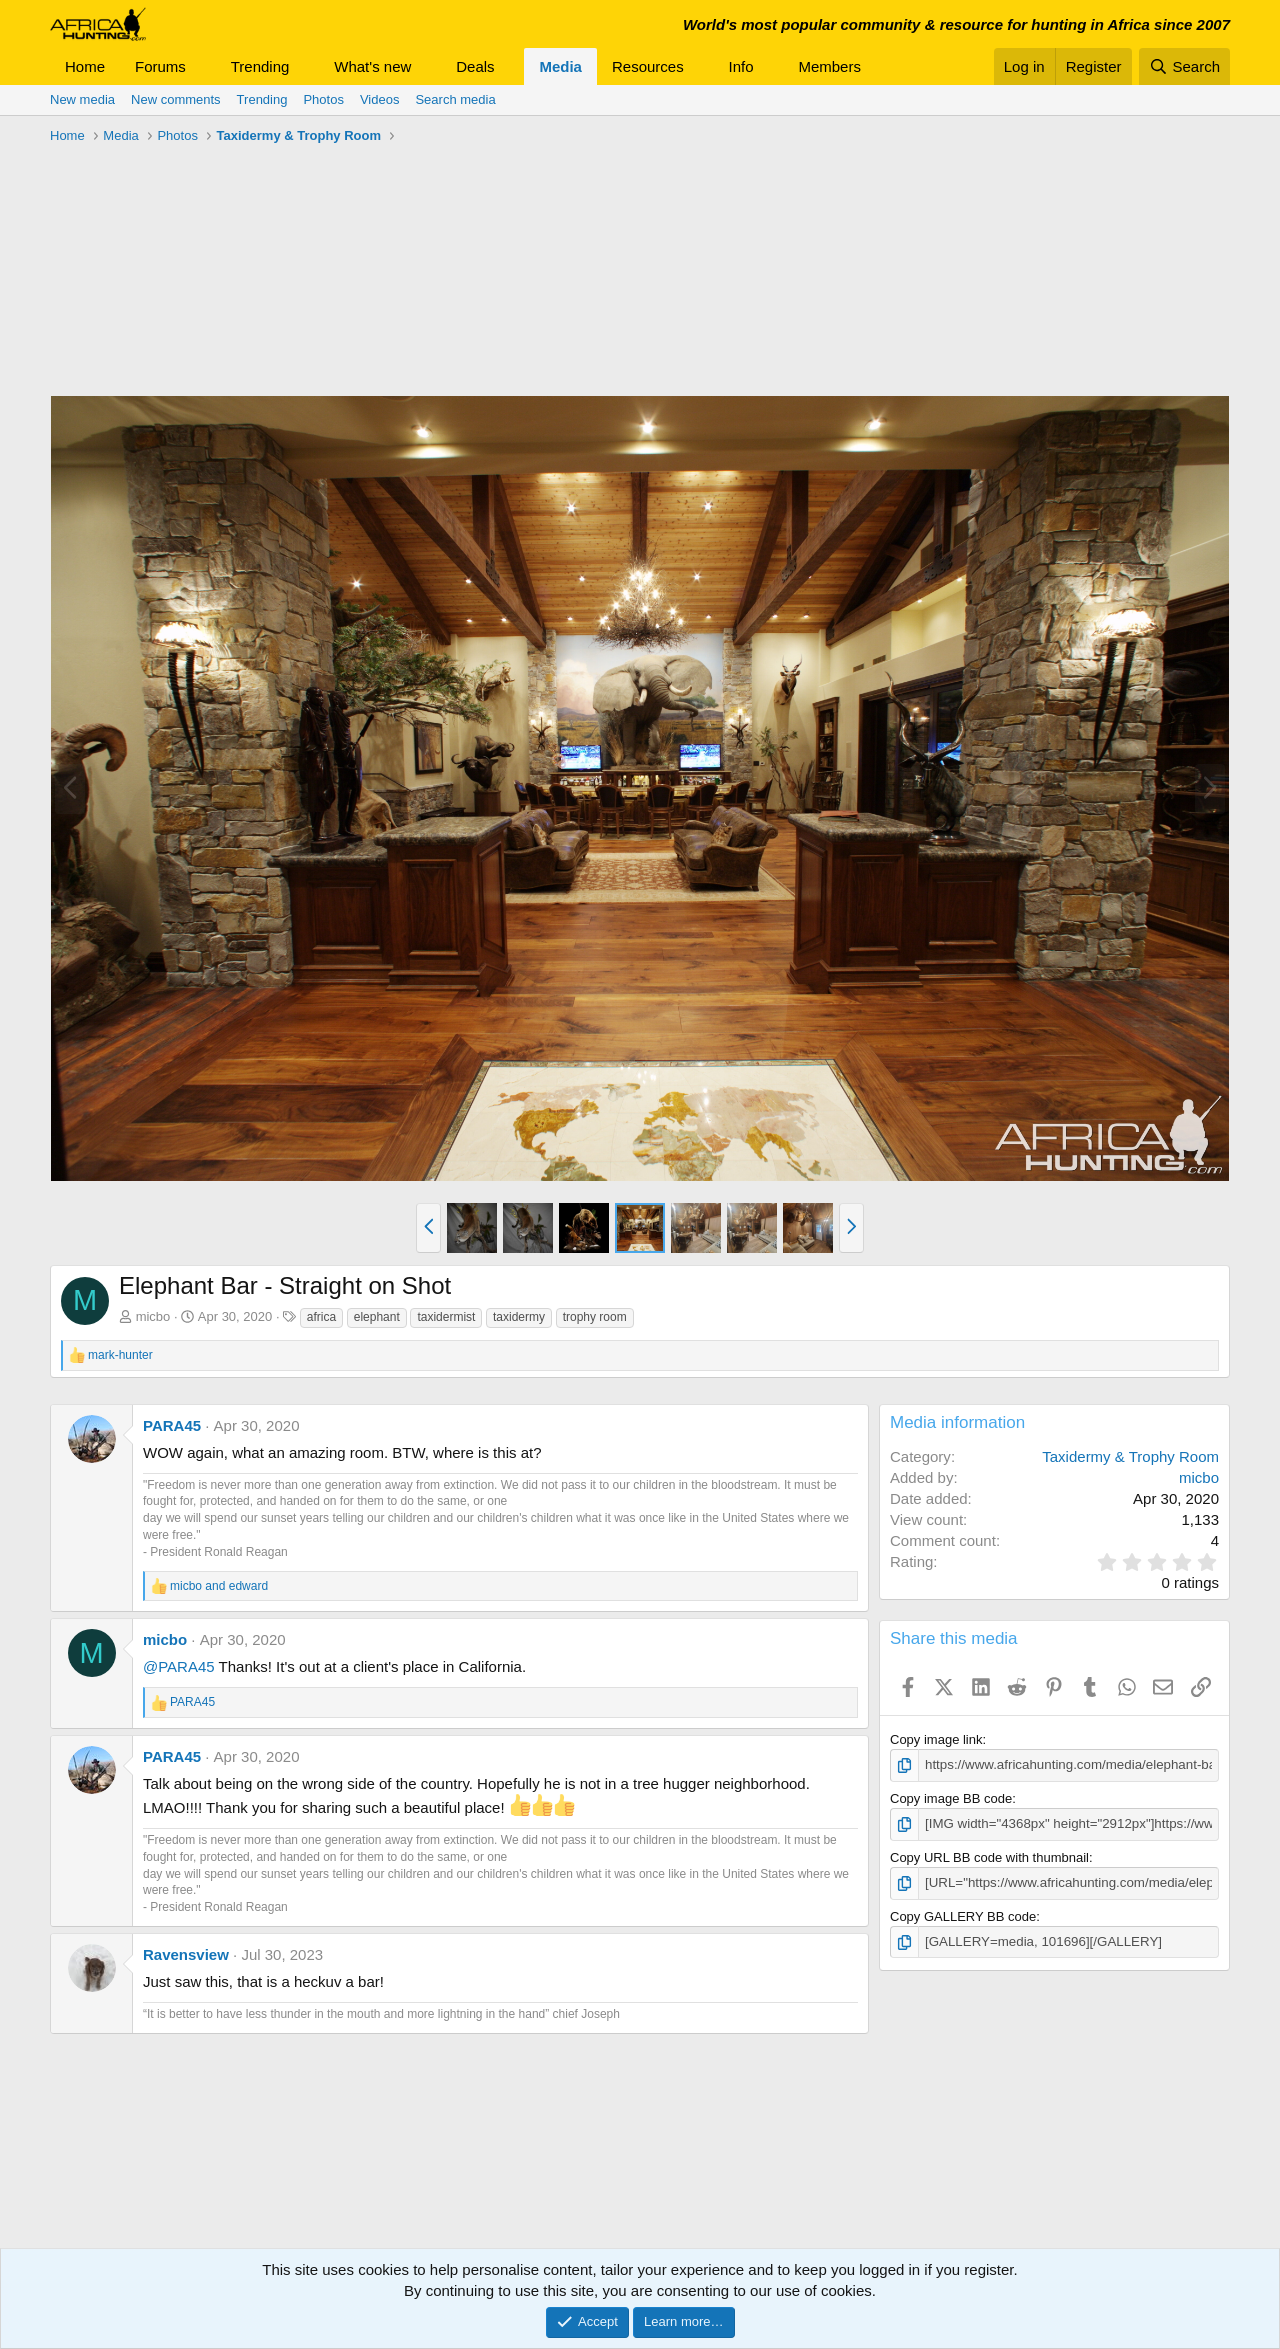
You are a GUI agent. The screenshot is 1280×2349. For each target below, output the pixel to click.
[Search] (1184, 66)
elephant (377, 1317)
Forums (160, 66)
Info (741, 66)
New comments (176, 99)
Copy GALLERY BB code (963, 1914)
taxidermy (519, 1317)
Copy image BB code (951, 1797)
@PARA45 (179, 1666)
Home (85, 66)
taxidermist (446, 1317)
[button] (202, 66)
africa (321, 1317)
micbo (153, 1316)
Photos (323, 99)
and (219, 1586)
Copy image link (936, 1739)
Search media (455, 99)
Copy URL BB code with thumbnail (989, 1856)
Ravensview (186, 1954)
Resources (648, 66)
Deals (475, 66)
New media (82, 99)
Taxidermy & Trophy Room (1130, 1456)
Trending (260, 66)
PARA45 (172, 1425)
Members (829, 66)
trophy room (595, 1317)
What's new (372, 66)
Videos (380, 99)
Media (560, 66)
